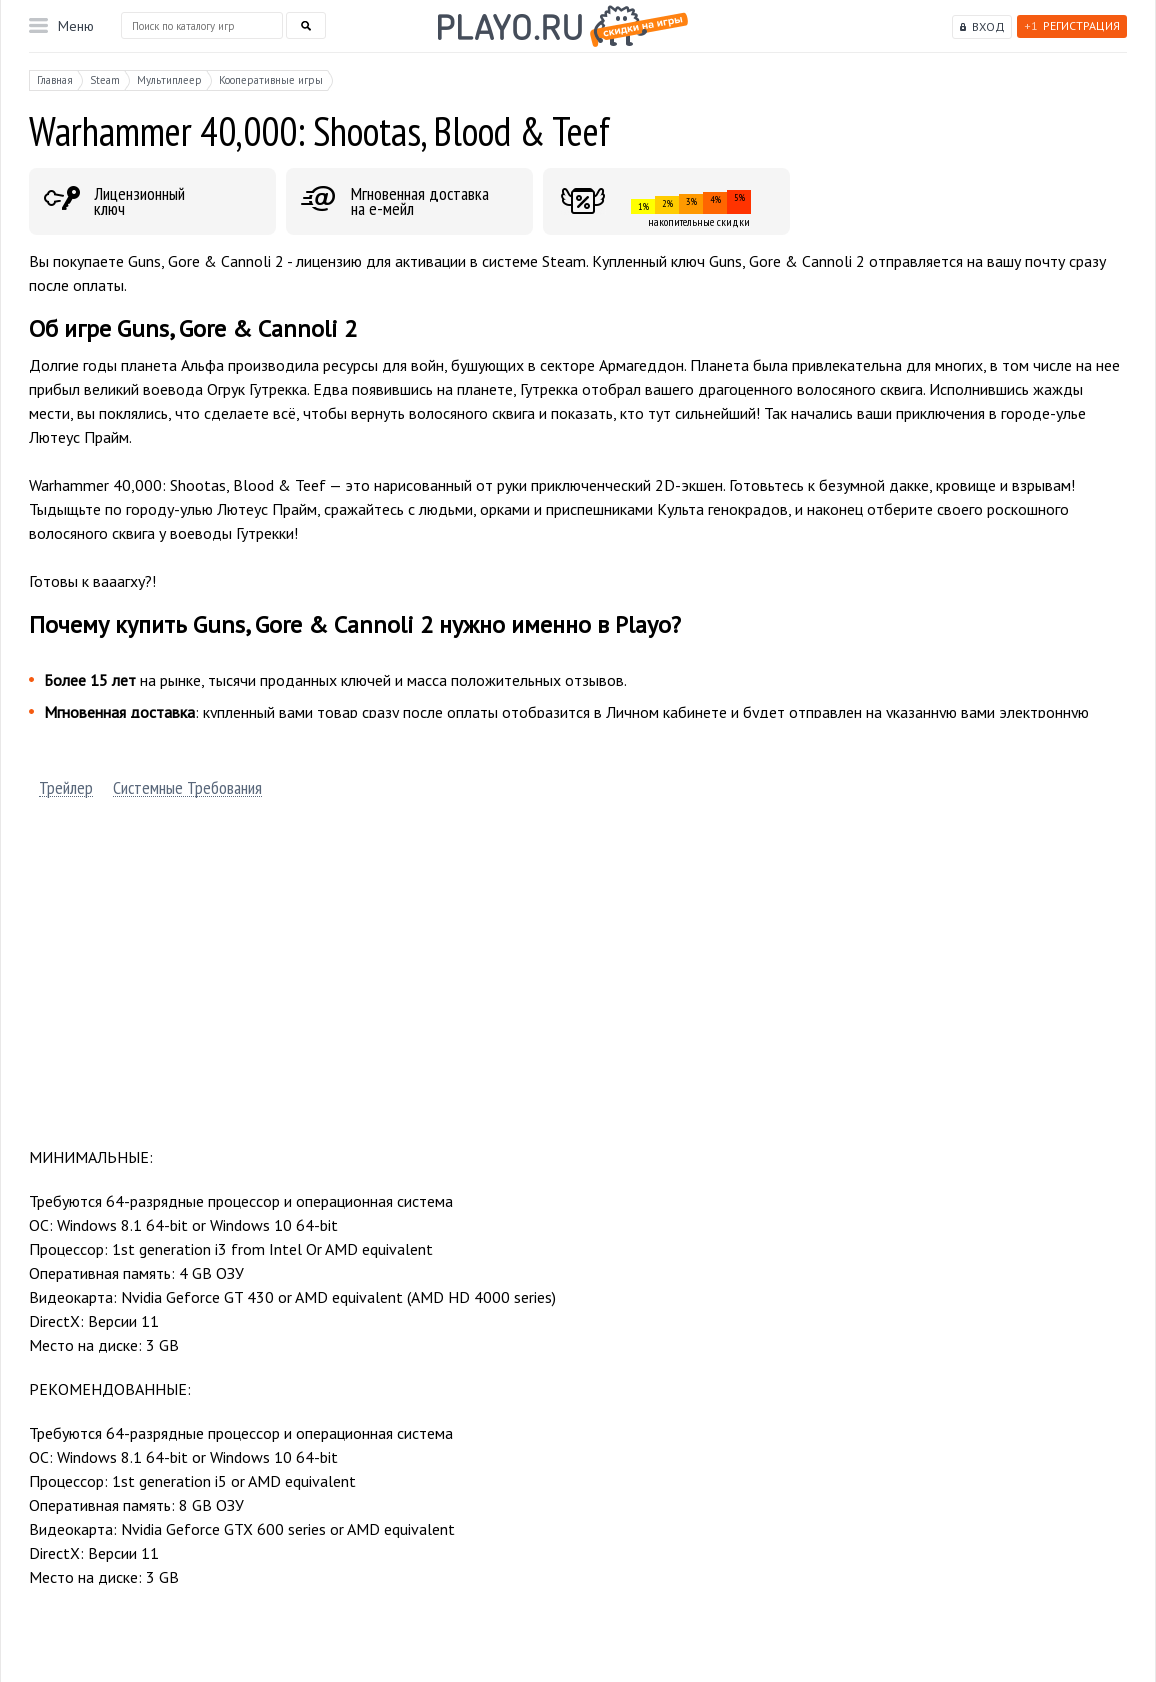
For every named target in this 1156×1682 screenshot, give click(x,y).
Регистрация (1072, 25)
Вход (988, 26)
